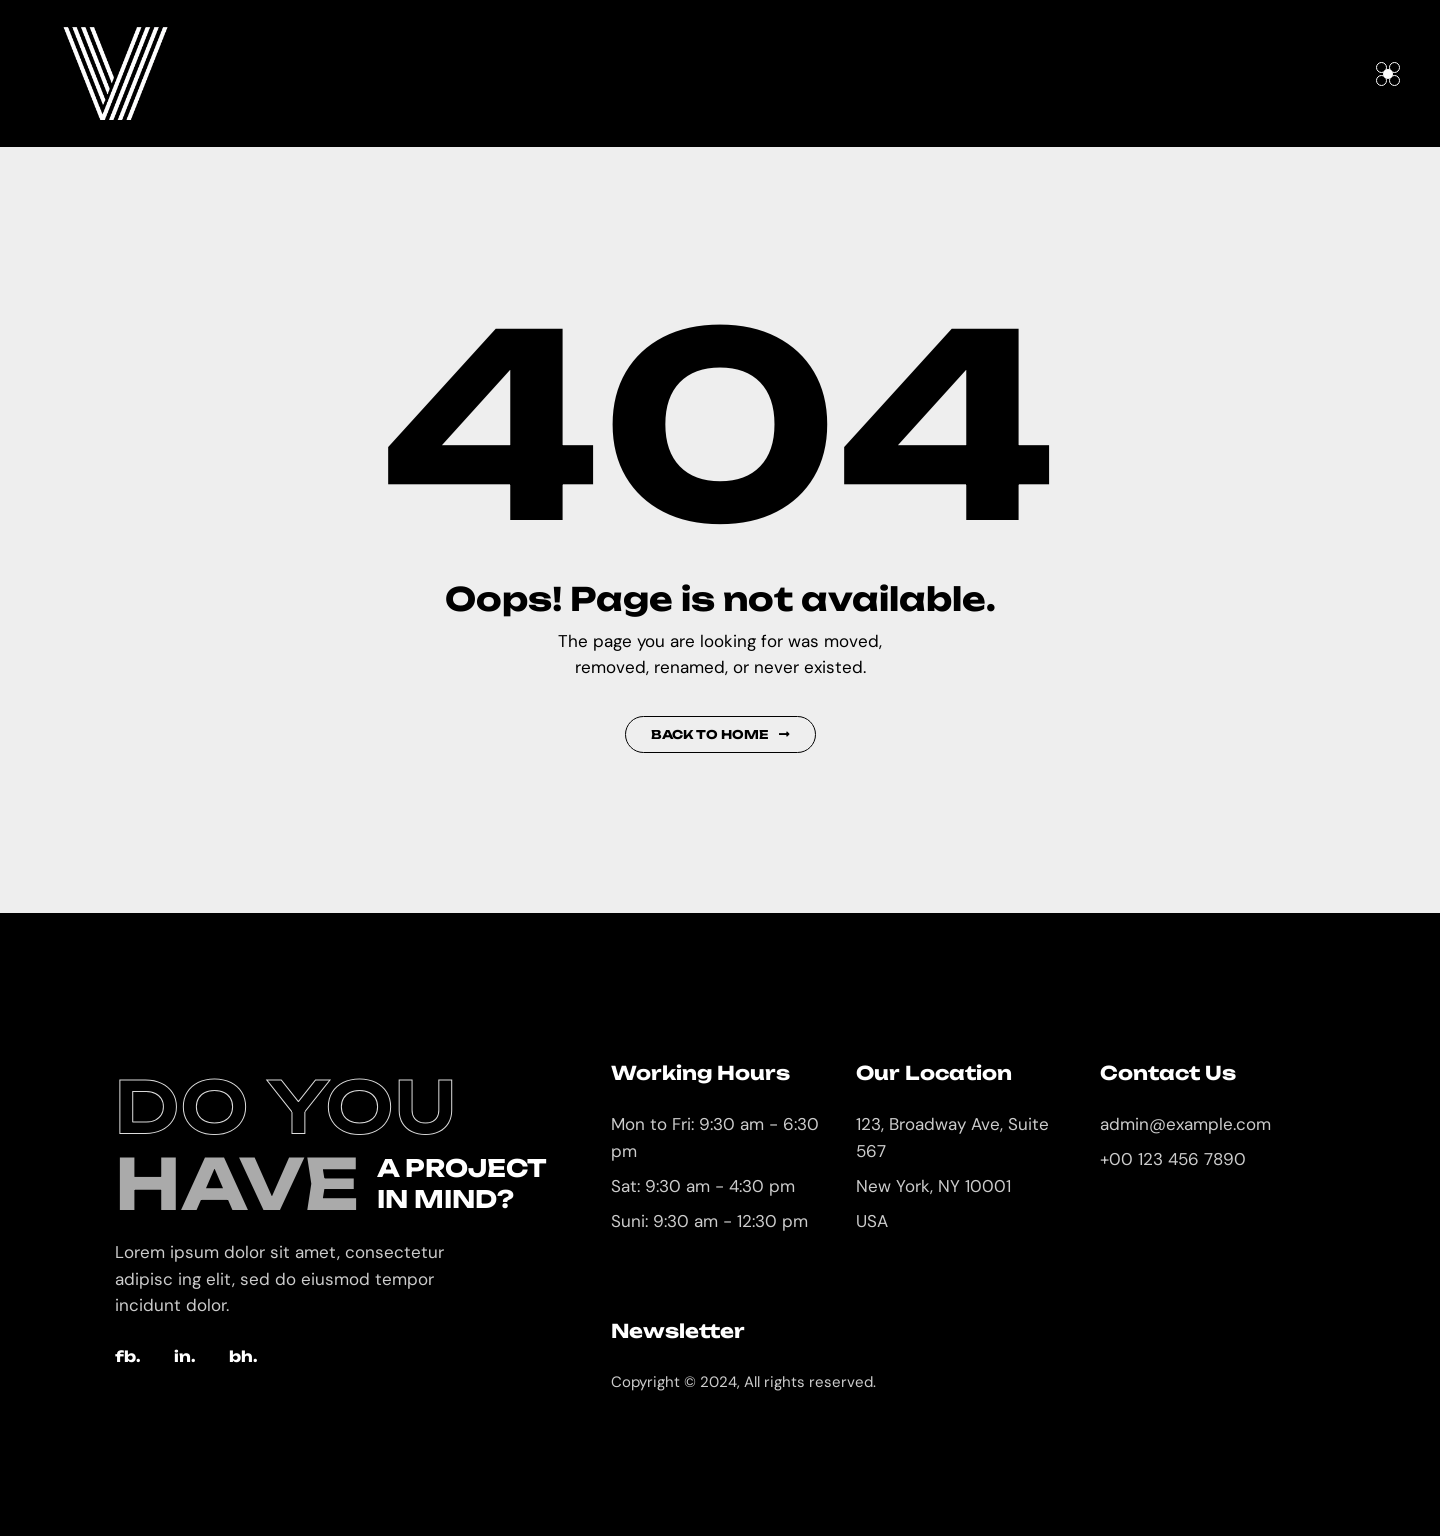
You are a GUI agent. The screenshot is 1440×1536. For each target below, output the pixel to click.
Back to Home (720, 734)
